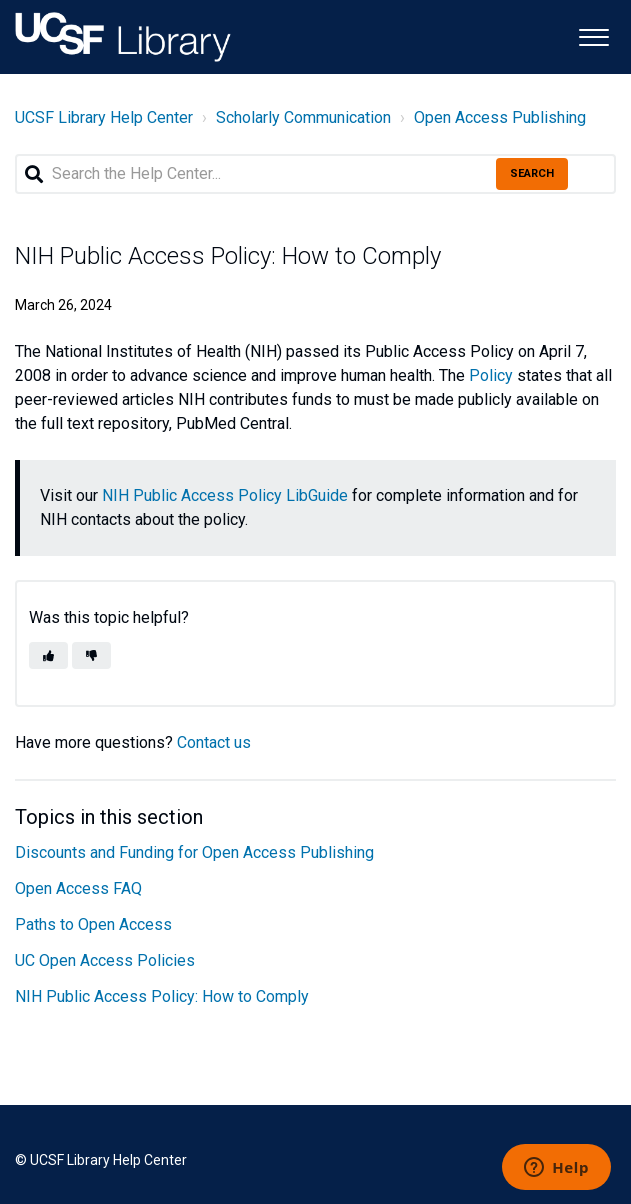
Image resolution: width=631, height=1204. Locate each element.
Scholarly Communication (303, 117)
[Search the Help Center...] (315, 174)
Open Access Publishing (500, 117)
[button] (593, 35)
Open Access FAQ (78, 888)
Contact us (214, 742)
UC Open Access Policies (105, 960)
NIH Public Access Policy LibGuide (225, 495)
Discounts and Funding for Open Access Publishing (194, 852)
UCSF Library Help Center (104, 117)
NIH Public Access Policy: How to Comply (162, 996)
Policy (491, 375)
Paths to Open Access (93, 924)
